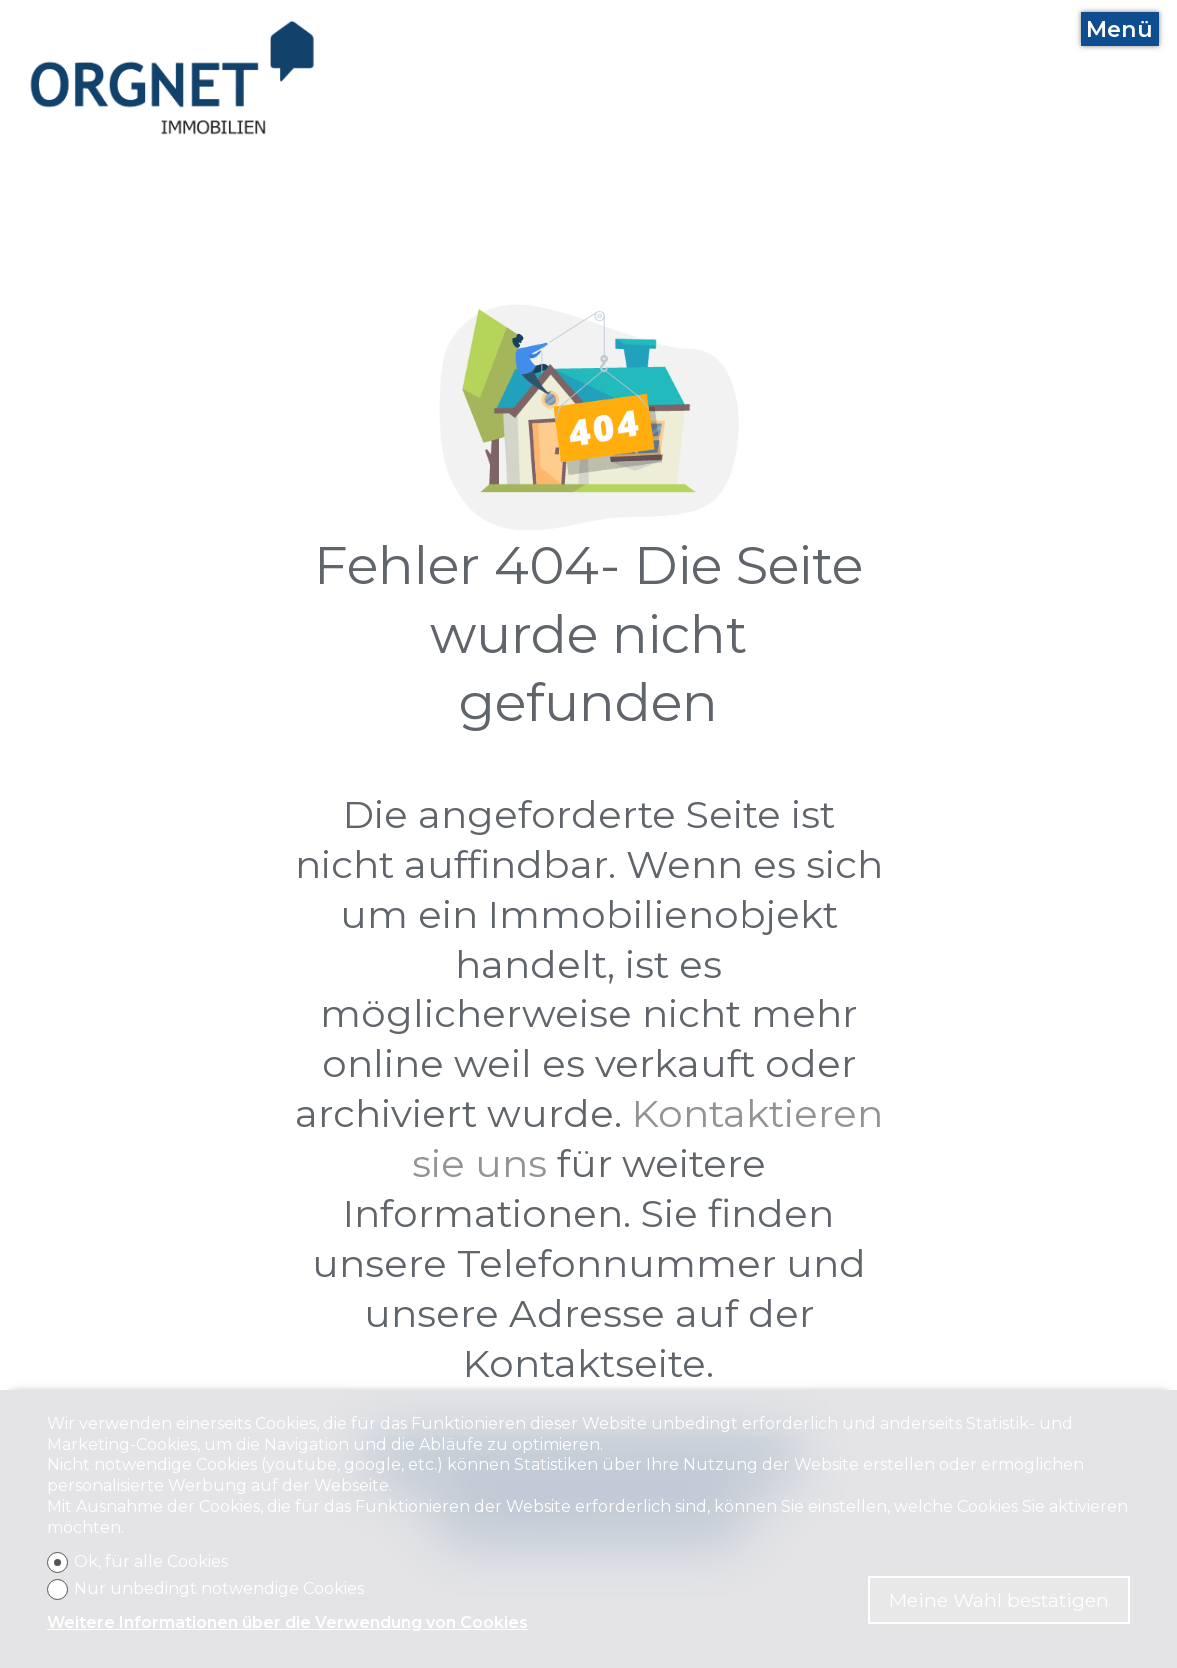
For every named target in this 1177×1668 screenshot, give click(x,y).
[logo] (173, 78)
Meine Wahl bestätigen (999, 1600)
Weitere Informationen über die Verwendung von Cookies (287, 1622)
